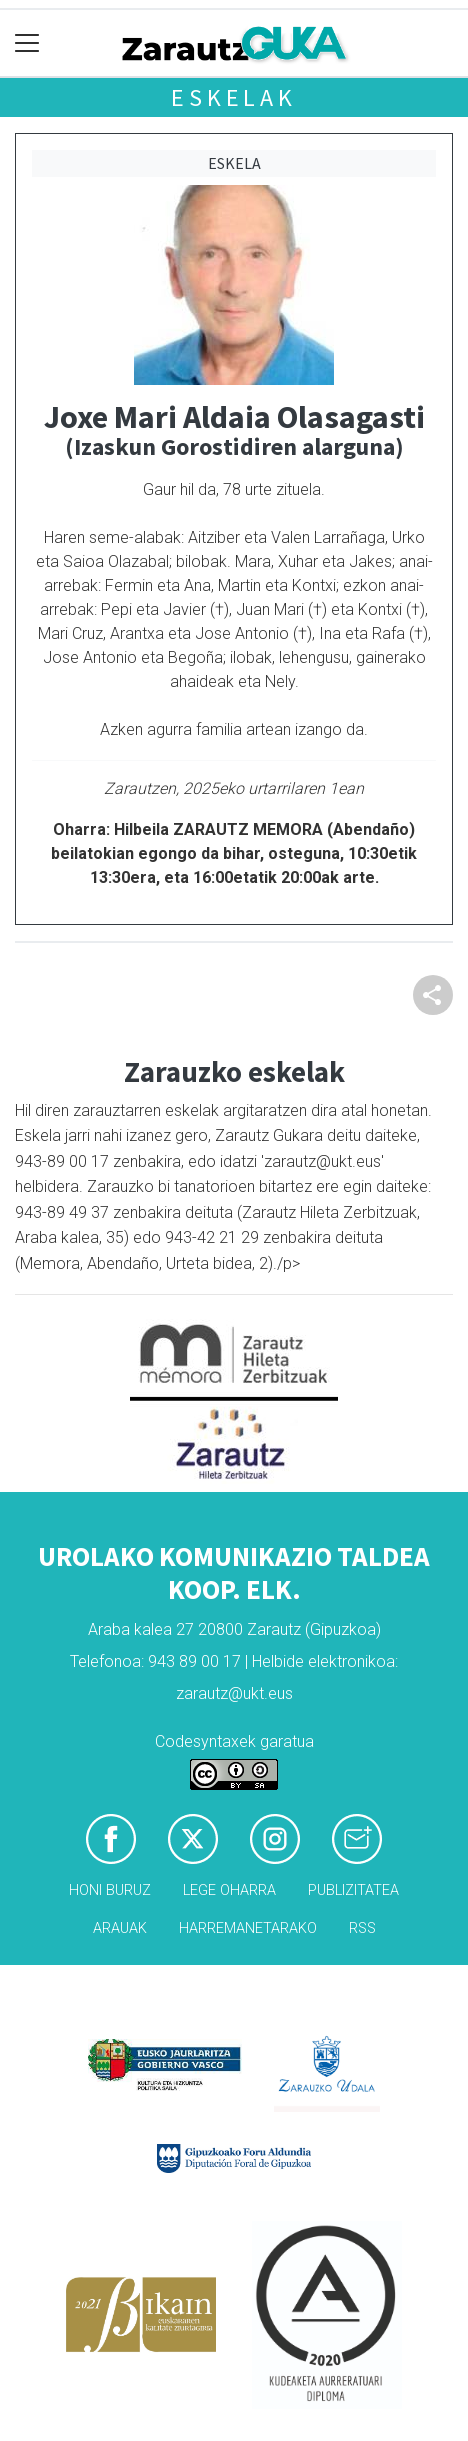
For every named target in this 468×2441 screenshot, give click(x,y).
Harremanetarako (248, 1928)
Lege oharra (229, 1890)
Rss (362, 1928)
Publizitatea (353, 1890)
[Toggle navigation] (27, 43)
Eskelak (234, 97)
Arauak (120, 1928)
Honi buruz (110, 1890)
